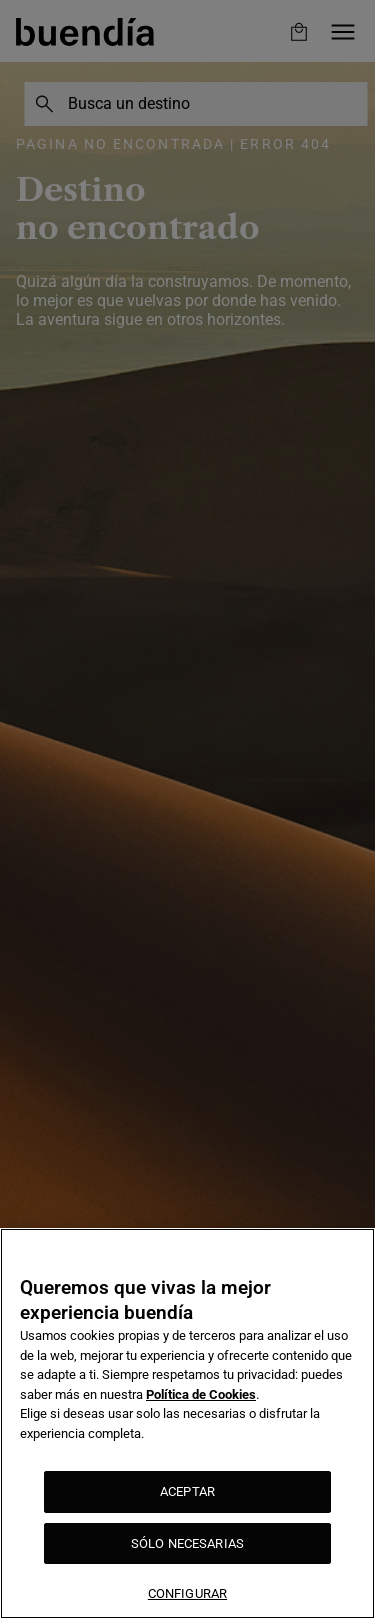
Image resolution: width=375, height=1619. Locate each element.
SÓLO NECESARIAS (187, 1543)
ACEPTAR (187, 1491)
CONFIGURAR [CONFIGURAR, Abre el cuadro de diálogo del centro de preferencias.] (187, 1593)
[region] (187, 1423)
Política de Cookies (201, 1394)
